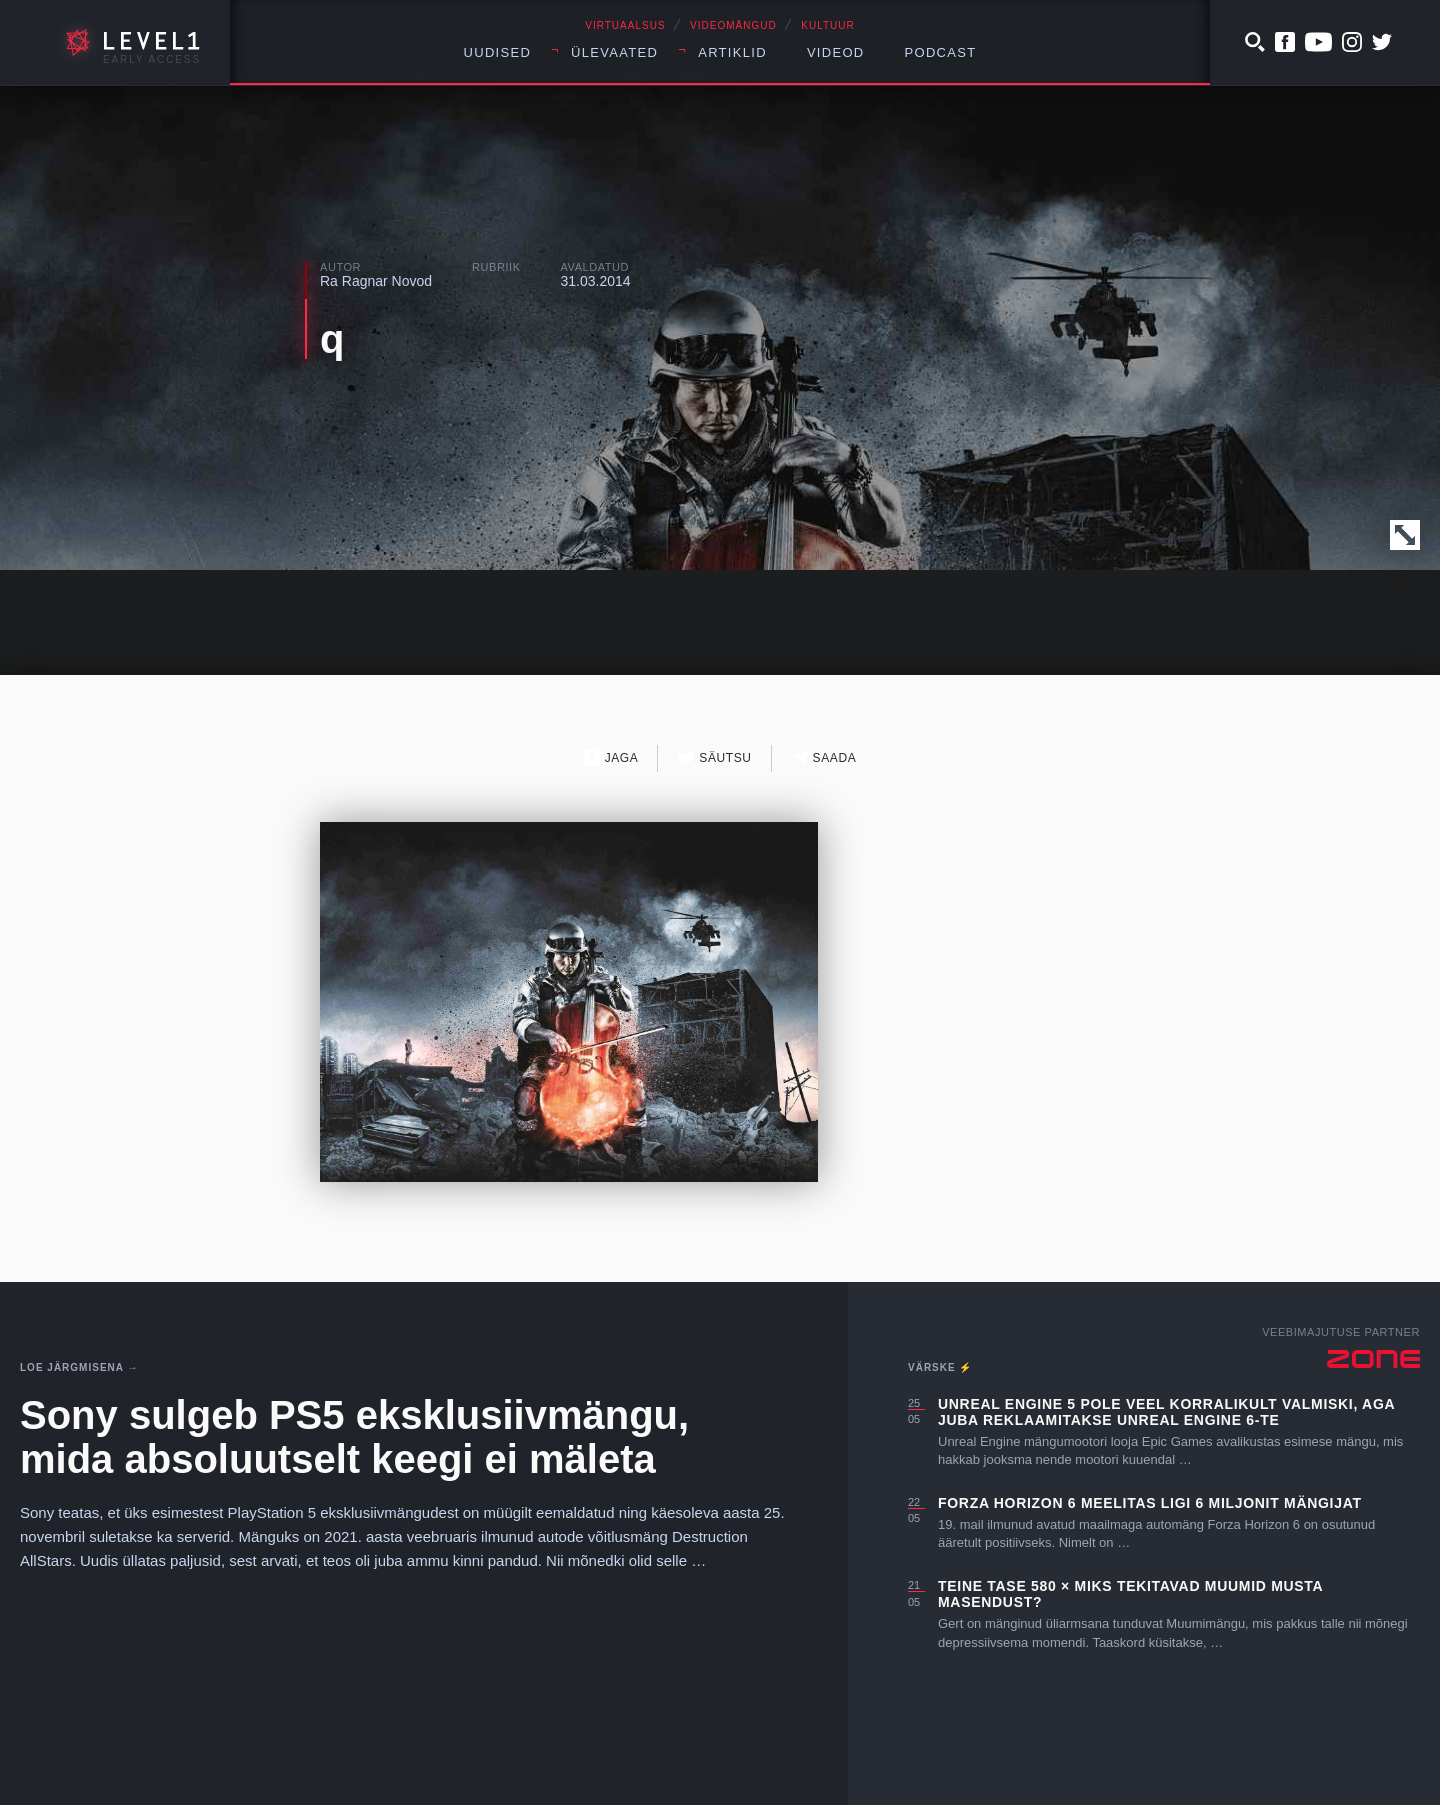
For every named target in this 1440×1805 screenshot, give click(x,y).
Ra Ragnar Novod (376, 281)
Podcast (941, 52)
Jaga (611, 757)
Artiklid (732, 52)
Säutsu (714, 757)
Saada (824, 757)
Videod (836, 52)
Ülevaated (614, 52)
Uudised (498, 52)
